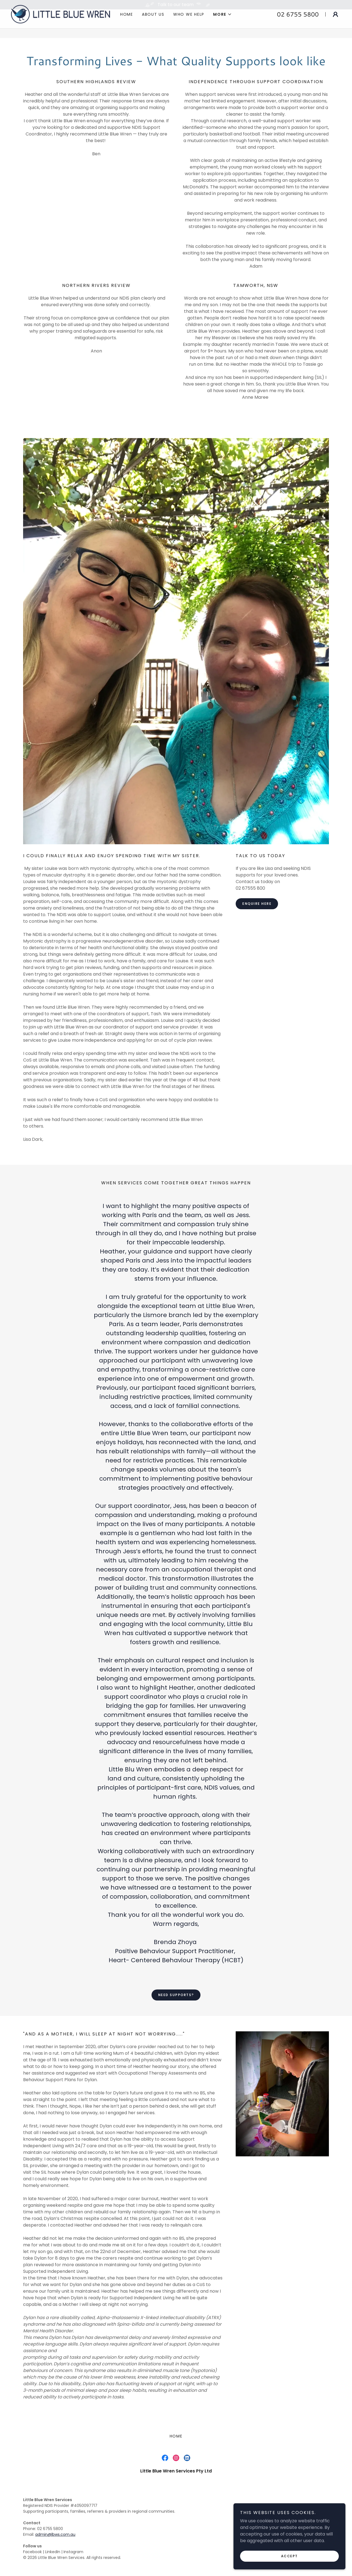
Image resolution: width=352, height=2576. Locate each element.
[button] (222, 23)
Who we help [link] (188, 23)
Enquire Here (256, 903)
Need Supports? (176, 1995)
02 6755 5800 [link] (298, 23)
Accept (290, 2556)
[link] (60, 23)
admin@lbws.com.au (55, 2534)
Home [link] (126, 23)
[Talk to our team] (176, 4)
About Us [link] (153, 23)
